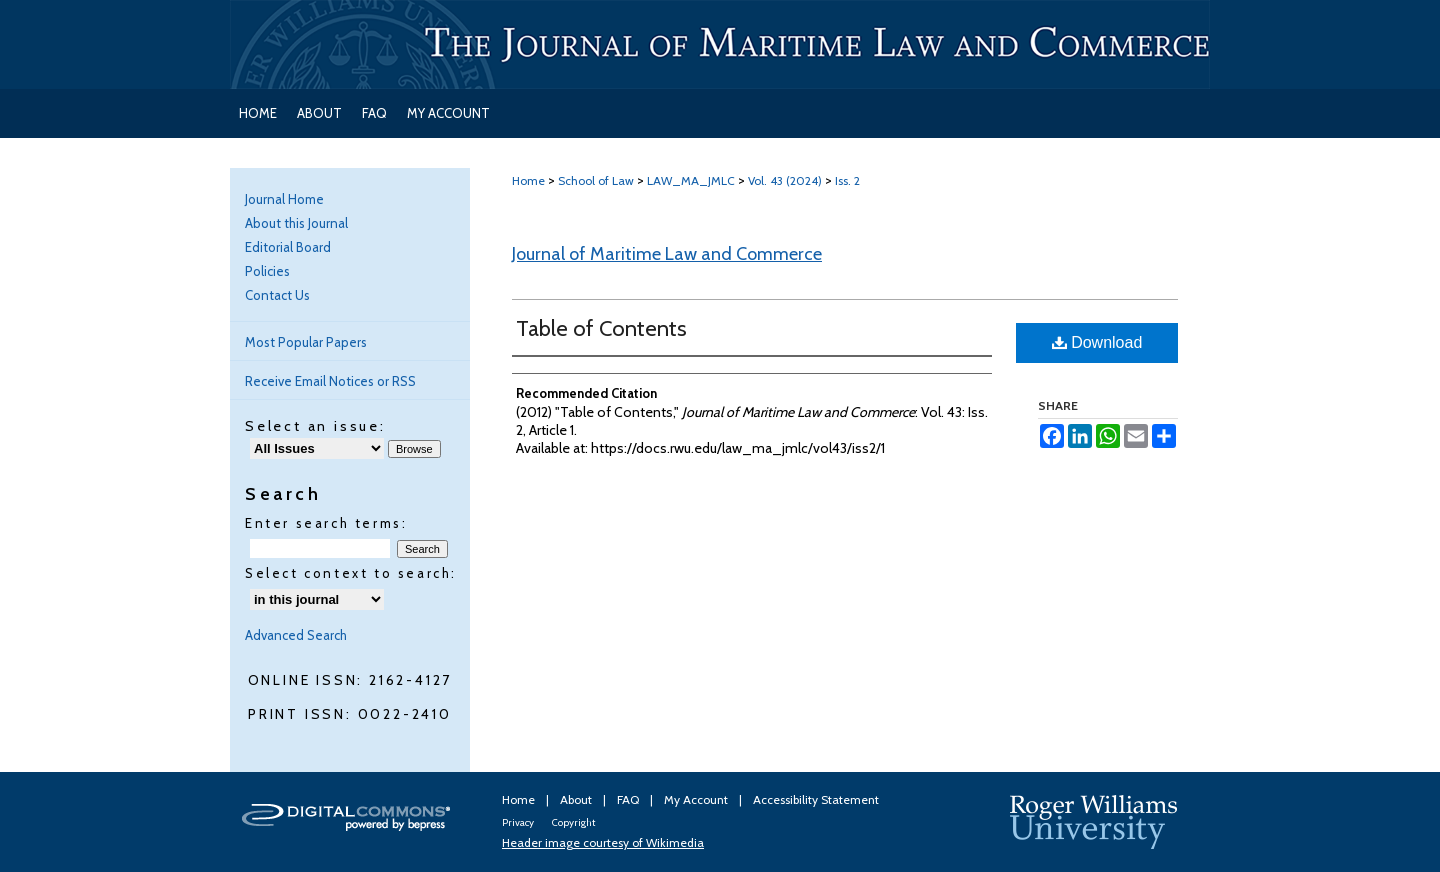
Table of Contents (601, 328)
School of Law (596, 180)
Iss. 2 (847, 180)
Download (1097, 342)
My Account (697, 799)
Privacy (519, 822)
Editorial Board (288, 247)
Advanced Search (296, 635)
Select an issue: (315, 426)
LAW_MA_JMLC (691, 180)
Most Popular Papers (306, 342)
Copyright (573, 822)
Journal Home (284, 199)
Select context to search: (351, 573)
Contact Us (277, 295)
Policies (267, 271)
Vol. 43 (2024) (785, 180)
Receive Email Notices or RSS (330, 381)
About (577, 799)
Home (528, 180)
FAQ (629, 799)
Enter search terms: (326, 523)
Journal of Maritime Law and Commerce (667, 254)
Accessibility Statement (816, 799)
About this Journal (296, 223)
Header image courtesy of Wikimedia (603, 842)
